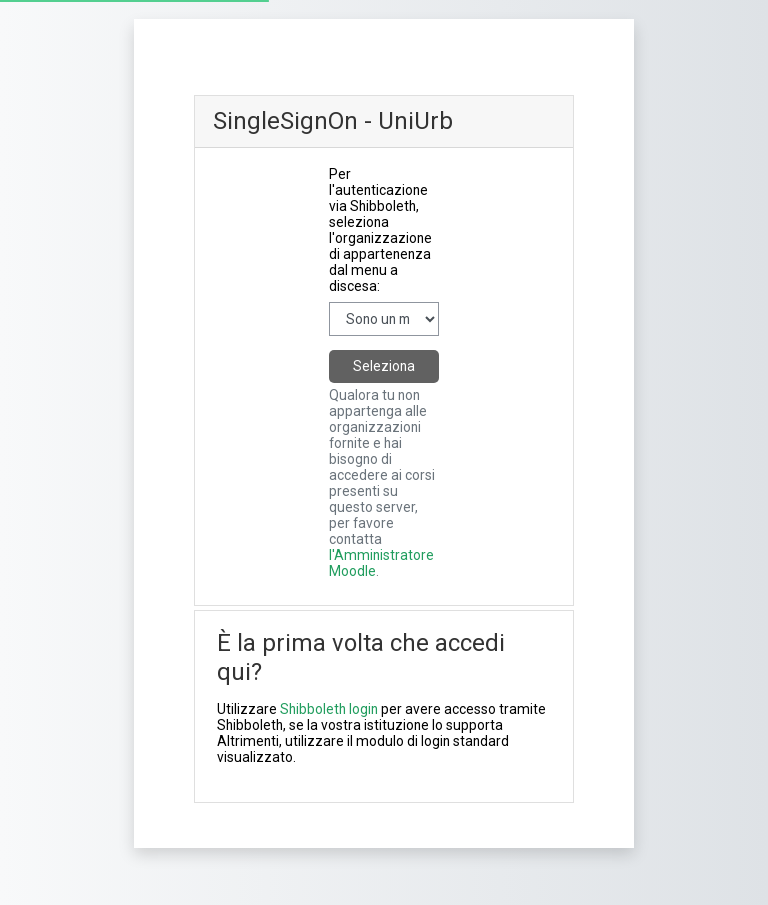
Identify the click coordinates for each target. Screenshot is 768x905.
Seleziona (384, 366)
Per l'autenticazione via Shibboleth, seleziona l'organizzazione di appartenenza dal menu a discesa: (380, 230)
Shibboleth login (329, 709)
